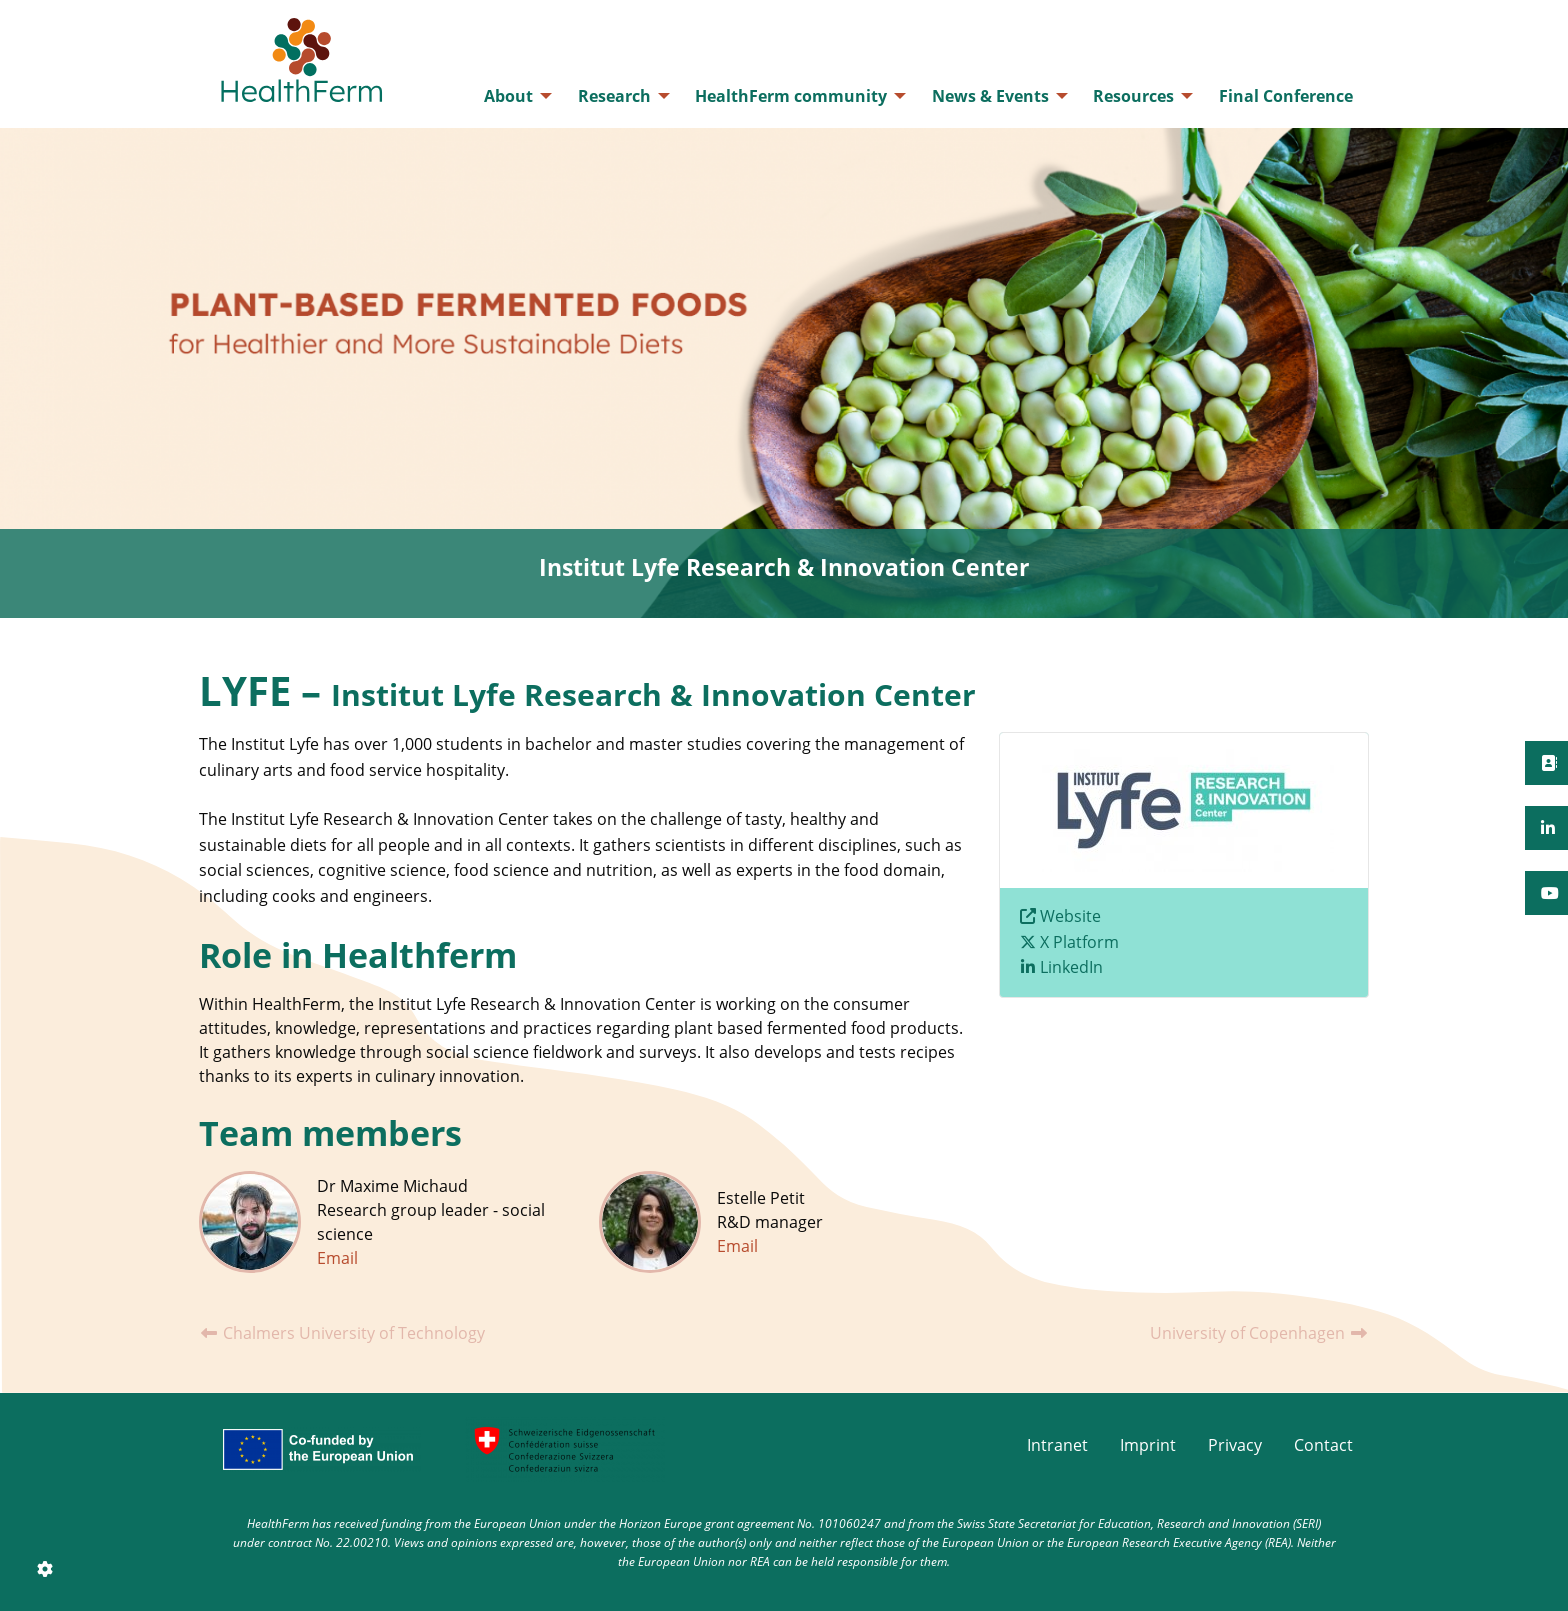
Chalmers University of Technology (342, 1333)
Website (1070, 916)
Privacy (1235, 1445)
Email (337, 1258)
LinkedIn (1071, 967)
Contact (1323, 1445)
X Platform (1079, 942)
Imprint (1148, 1445)
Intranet (1057, 1445)
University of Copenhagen (1259, 1333)
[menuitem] (512, 96)
